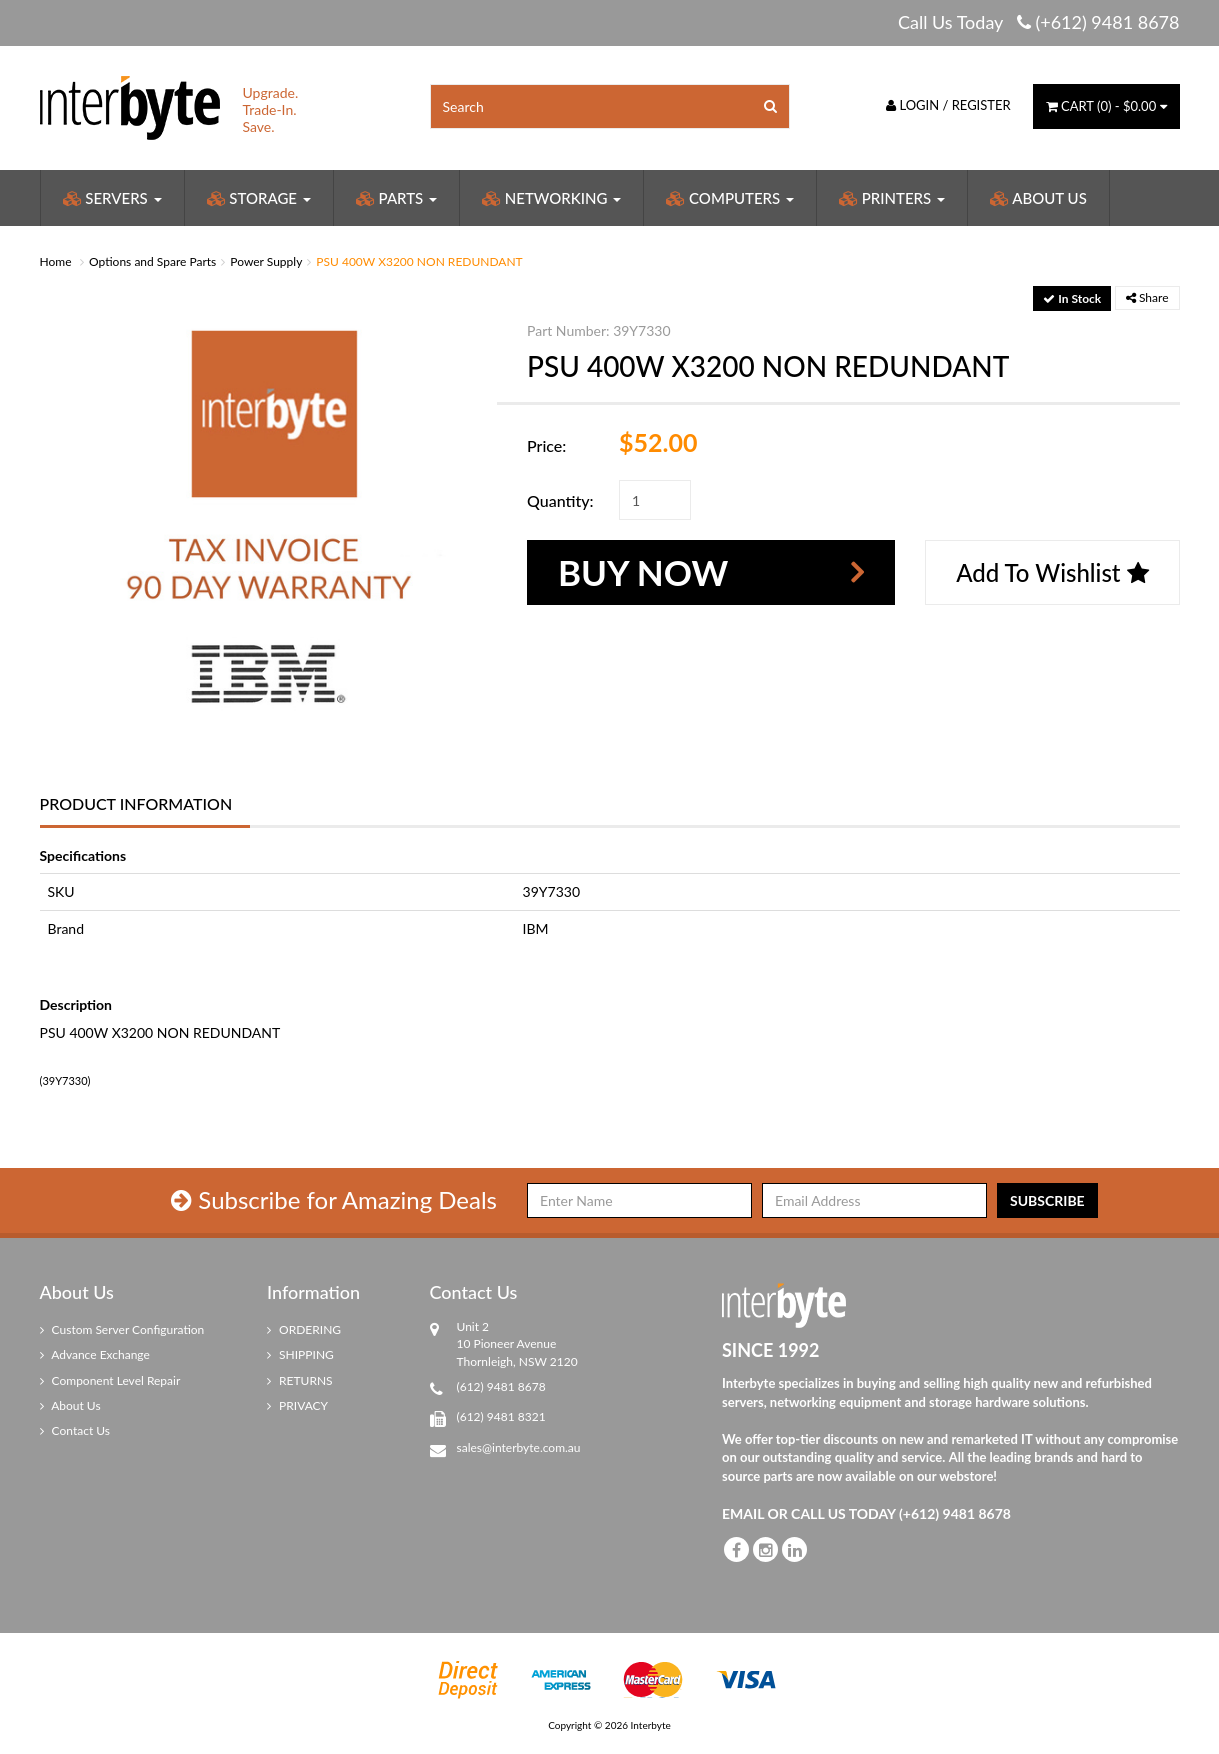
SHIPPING (300, 1354)
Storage (259, 198)
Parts (396, 198)
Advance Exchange (95, 1354)
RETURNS (300, 1380)
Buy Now (643, 572)
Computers (730, 198)
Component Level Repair (110, 1380)
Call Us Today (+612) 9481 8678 (1039, 22)
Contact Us (75, 1430)
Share (1147, 297)
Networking (551, 198)
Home (56, 261)
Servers (112, 198)
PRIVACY (297, 1405)
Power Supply (266, 261)
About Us (1038, 198)
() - (1106, 106)
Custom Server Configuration (122, 1329)
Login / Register (948, 105)
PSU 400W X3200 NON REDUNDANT (419, 261)
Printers (892, 198)
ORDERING (304, 1329)
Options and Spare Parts (152, 261)
